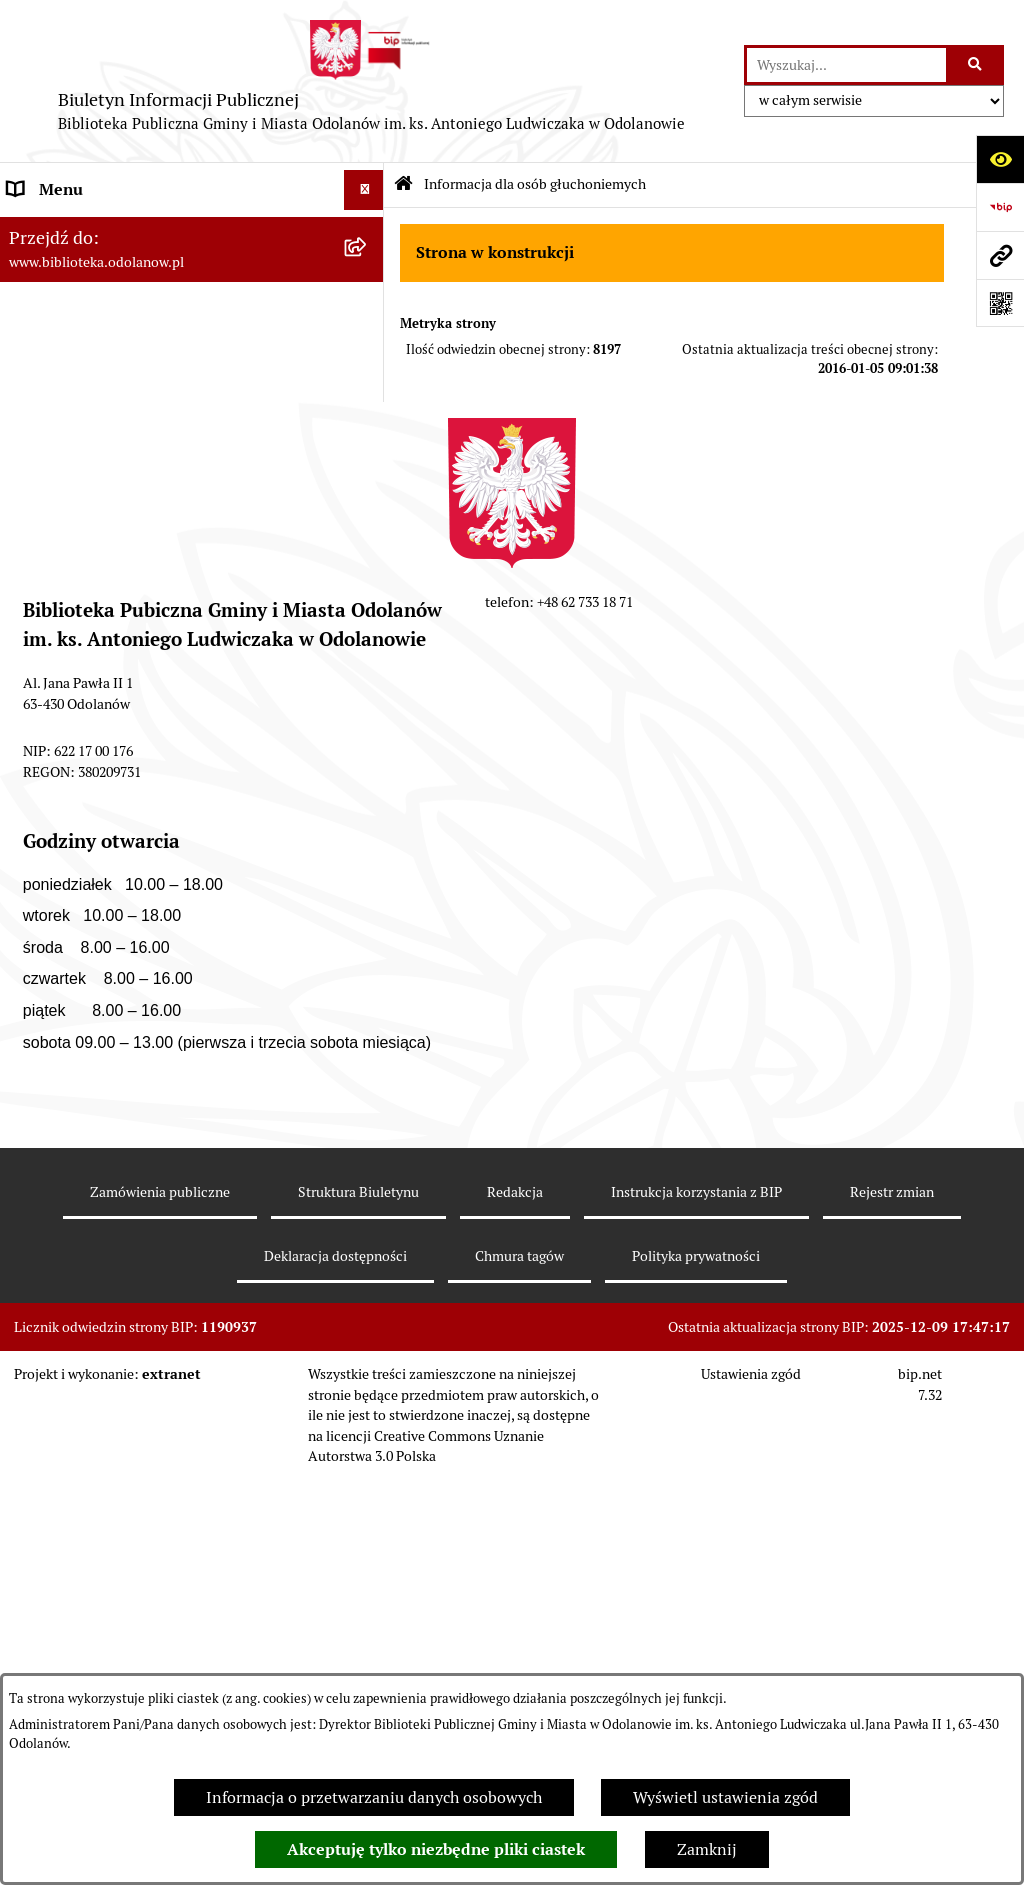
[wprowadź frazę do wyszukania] (846, 65)
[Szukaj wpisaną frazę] (976, 65)
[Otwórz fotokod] (1000, 303)
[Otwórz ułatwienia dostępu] (1000, 159)
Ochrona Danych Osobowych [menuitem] (110, 696)
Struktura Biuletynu (358, 1618)
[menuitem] (192, 306)
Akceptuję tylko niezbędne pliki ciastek (436, 1849)
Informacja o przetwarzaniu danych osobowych (374, 1797)
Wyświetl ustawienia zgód (725, 1797)
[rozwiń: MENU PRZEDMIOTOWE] (368, 537)
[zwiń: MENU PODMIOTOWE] (368, 230)
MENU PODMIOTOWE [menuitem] (88, 229)
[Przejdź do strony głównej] (372, 81)
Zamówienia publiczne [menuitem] (89, 616)
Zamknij (707, 1849)
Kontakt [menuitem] (36, 656)
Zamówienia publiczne (160, 1618)
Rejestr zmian (892, 1618)
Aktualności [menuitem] (50, 576)
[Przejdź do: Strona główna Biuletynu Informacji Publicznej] (403, 185)
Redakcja (515, 1618)
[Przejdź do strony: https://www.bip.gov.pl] (1000, 207)
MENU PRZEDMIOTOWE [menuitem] (96, 536)
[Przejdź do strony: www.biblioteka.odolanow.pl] (1000, 255)
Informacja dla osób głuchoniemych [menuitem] (135, 736)
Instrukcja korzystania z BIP (696, 1618)
